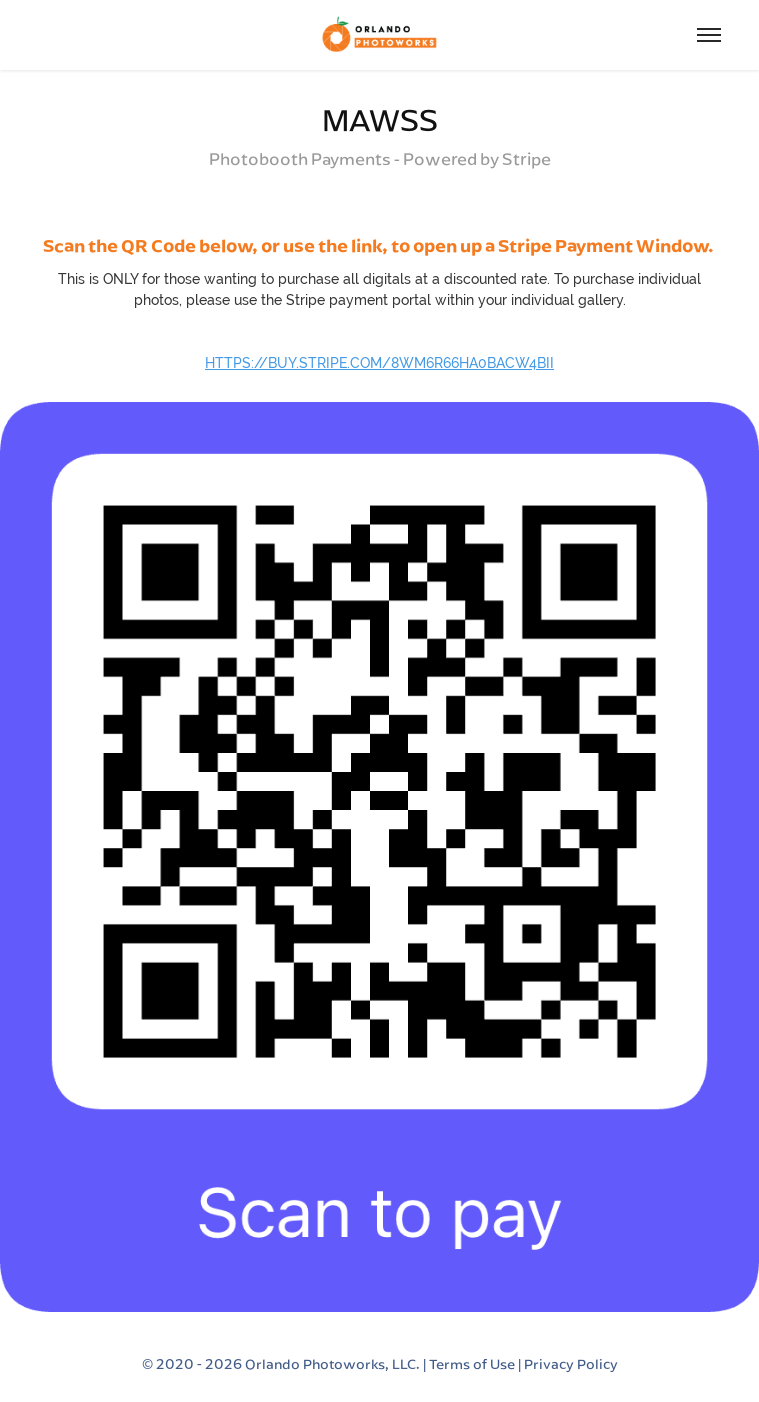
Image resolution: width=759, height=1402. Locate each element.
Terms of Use (472, 1364)
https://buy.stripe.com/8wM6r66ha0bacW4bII (379, 363)
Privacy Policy (571, 1364)
